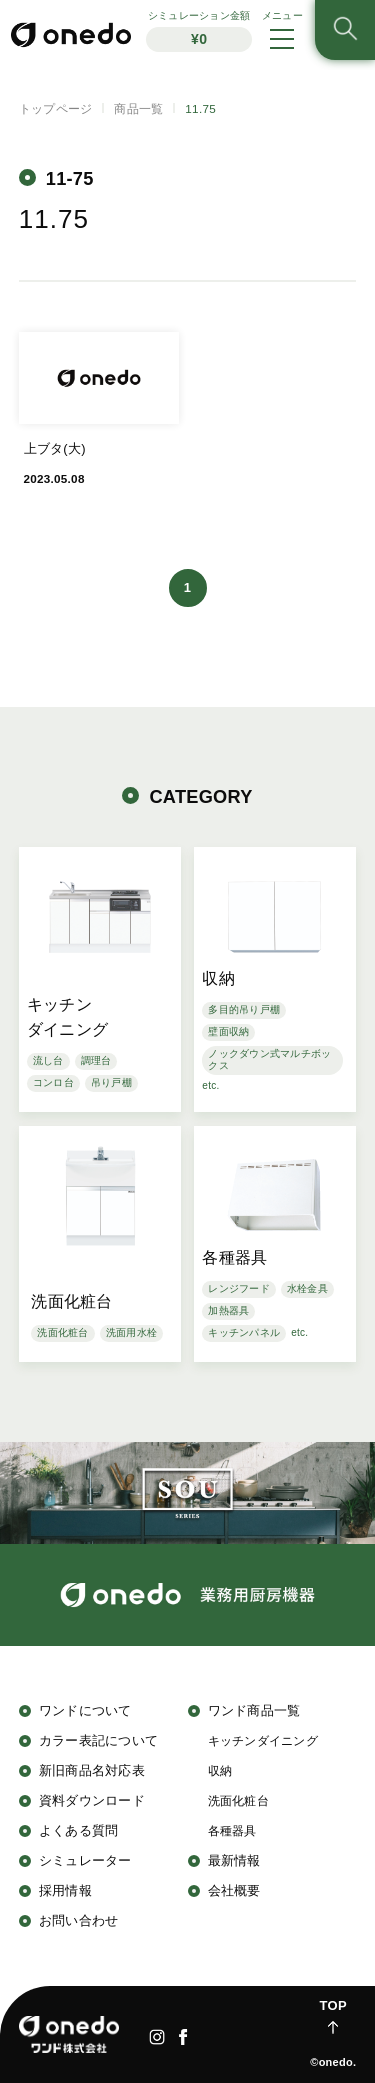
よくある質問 (79, 1830)
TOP (333, 2005)
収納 (220, 1770)
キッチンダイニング (263, 1740)
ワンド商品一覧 (254, 1710)
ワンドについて (85, 1710)
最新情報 (234, 1860)
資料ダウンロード (92, 1800)
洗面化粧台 (238, 1800)
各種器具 (232, 1830)
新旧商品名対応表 (92, 1770)
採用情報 (65, 1890)
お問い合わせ (79, 1920)
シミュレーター (85, 1860)
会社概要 (234, 1890)
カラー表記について (98, 1740)
